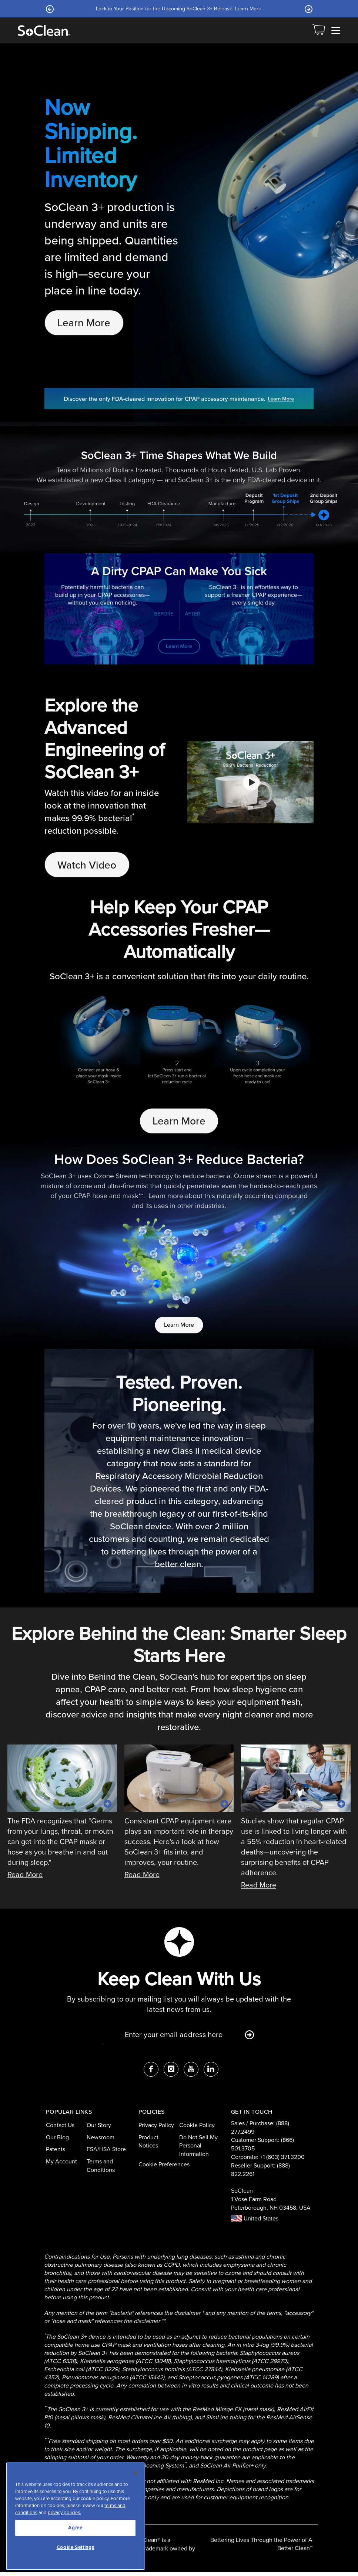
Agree (75, 2527)
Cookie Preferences (164, 2167)
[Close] (135, 2473)
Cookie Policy (197, 2128)
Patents (55, 2153)
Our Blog (57, 2140)
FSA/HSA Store (106, 2153)
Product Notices (148, 2144)
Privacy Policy (156, 2128)
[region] (75, 2516)
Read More (25, 1877)
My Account (61, 2164)
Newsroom (100, 2140)
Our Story (99, 2128)
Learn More (248, 9)
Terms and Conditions (101, 2168)
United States (254, 2221)
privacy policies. (64, 2512)
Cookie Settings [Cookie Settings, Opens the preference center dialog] (75, 2547)
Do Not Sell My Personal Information (198, 2149)
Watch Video (89, 866)
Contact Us (60, 2128)
